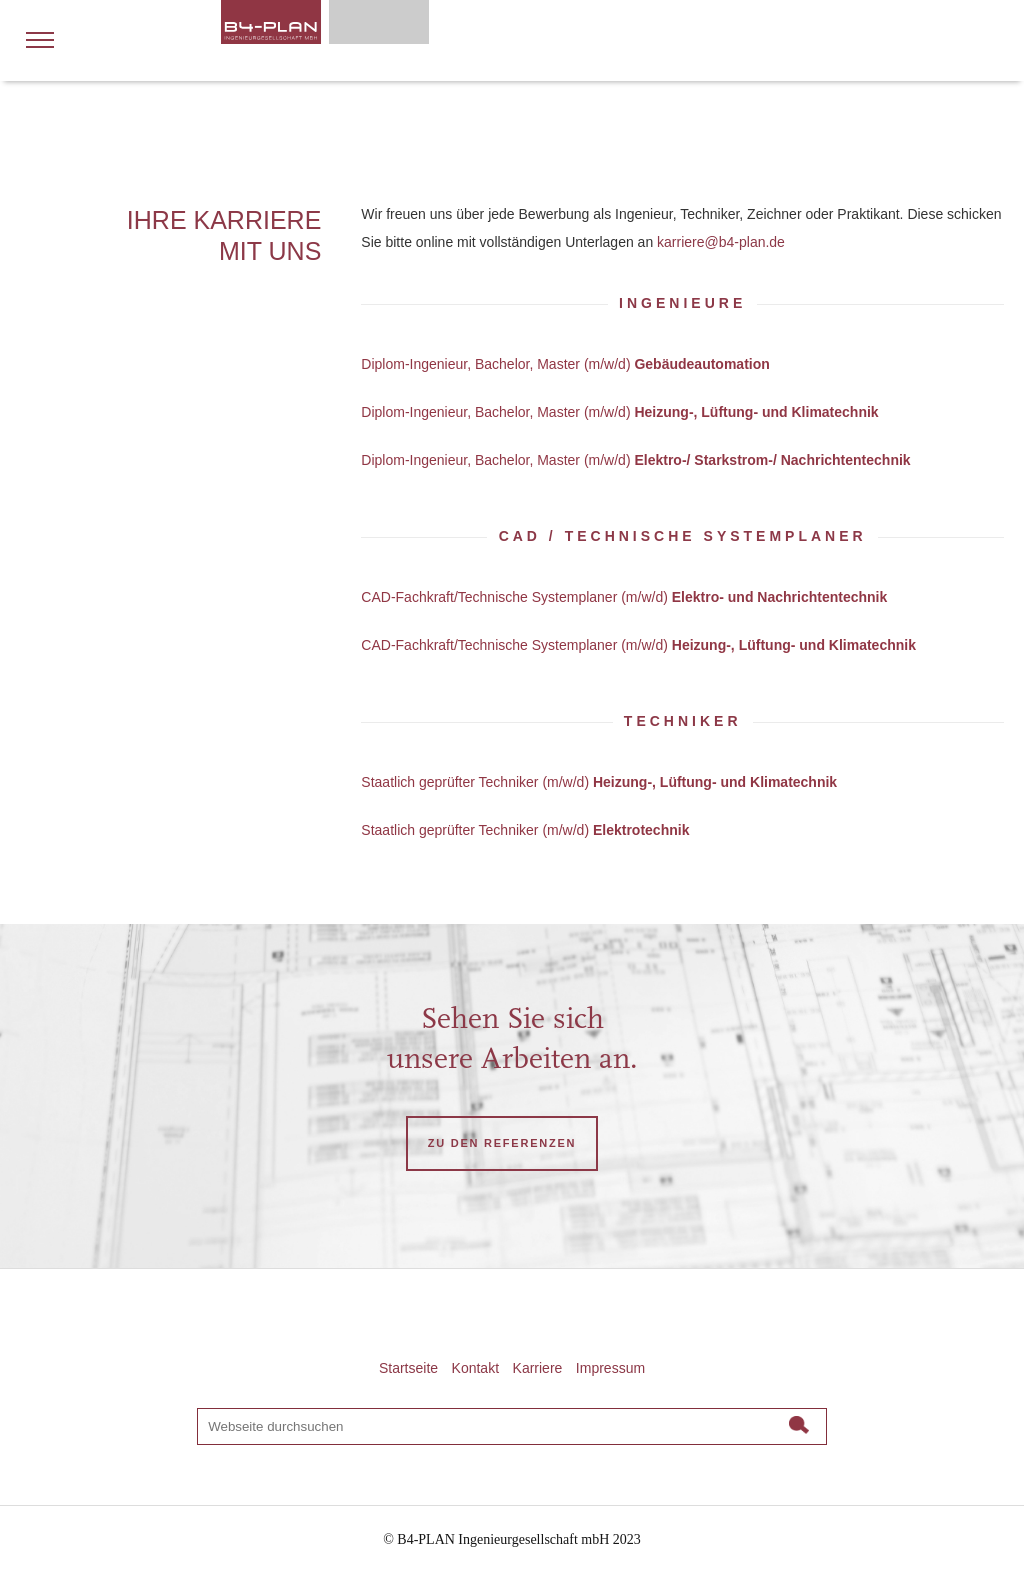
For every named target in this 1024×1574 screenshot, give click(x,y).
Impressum (610, 1368)
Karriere (538, 1368)
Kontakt (475, 1368)
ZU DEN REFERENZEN (502, 1143)
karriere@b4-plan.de (721, 242)
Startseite (408, 1368)
